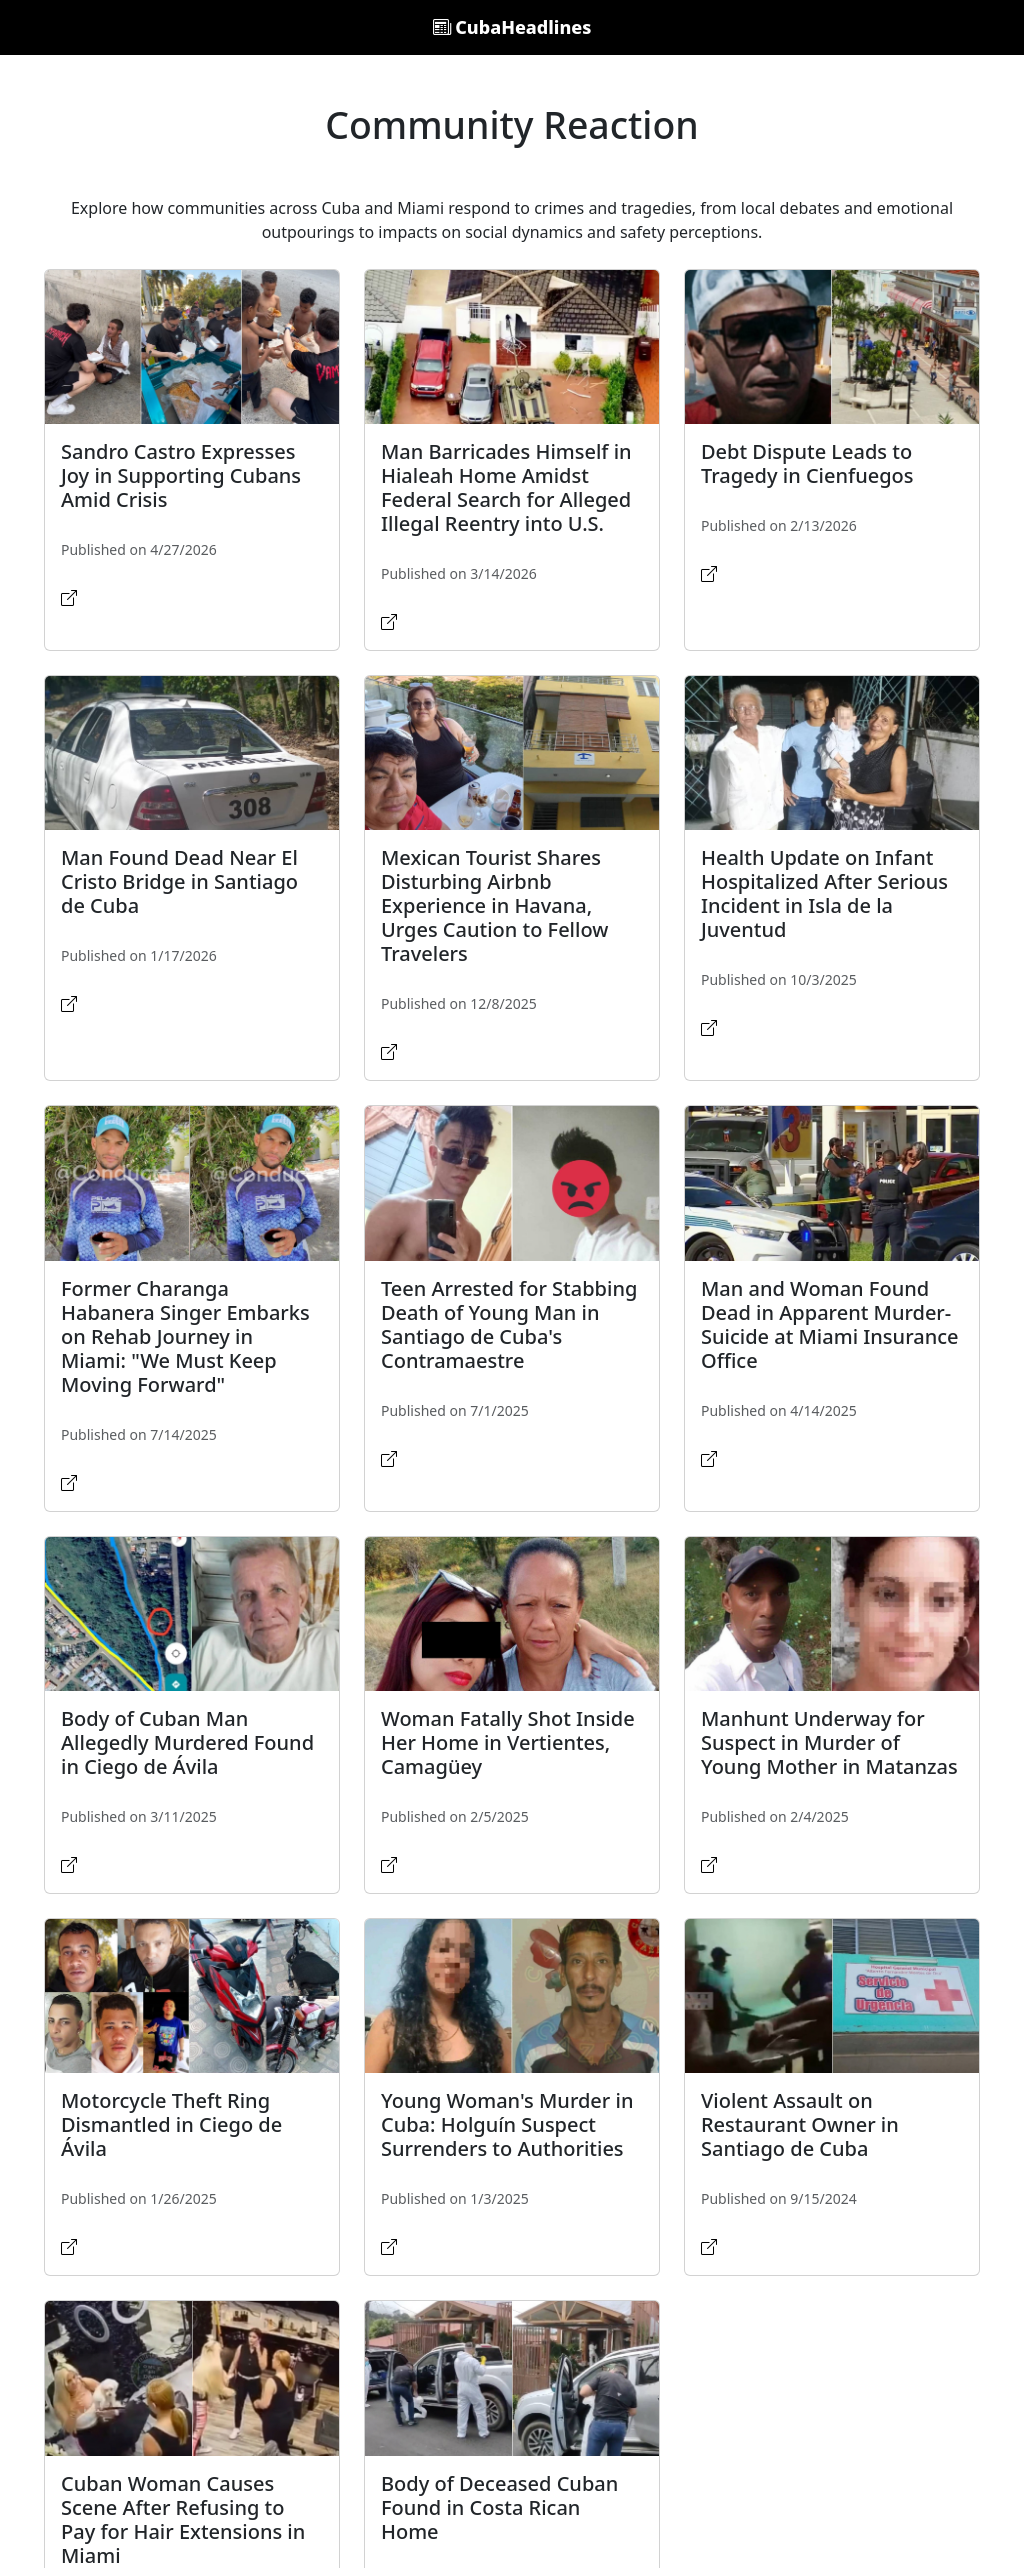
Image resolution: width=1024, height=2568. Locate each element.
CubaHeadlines (512, 27)
